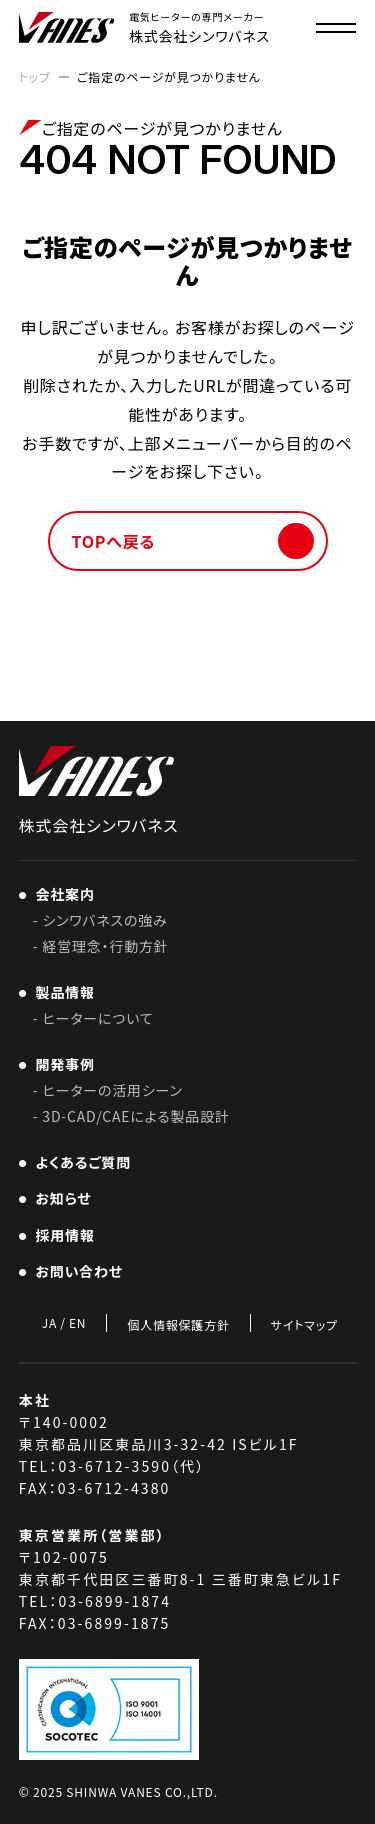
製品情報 (61, 992)
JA (49, 1323)
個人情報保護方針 (178, 1324)
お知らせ (60, 1198)
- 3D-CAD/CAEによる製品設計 (131, 1116)
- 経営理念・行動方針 (101, 946)
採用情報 (68, 1235)
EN (77, 1323)
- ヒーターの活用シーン (108, 1090)
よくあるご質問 (79, 1162)
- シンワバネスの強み (100, 920)
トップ (35, 77)
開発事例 (61, 1064)
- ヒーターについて (93, 1018)
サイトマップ (304, 1324)
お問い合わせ (75, 1271)
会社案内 (61, 894)
